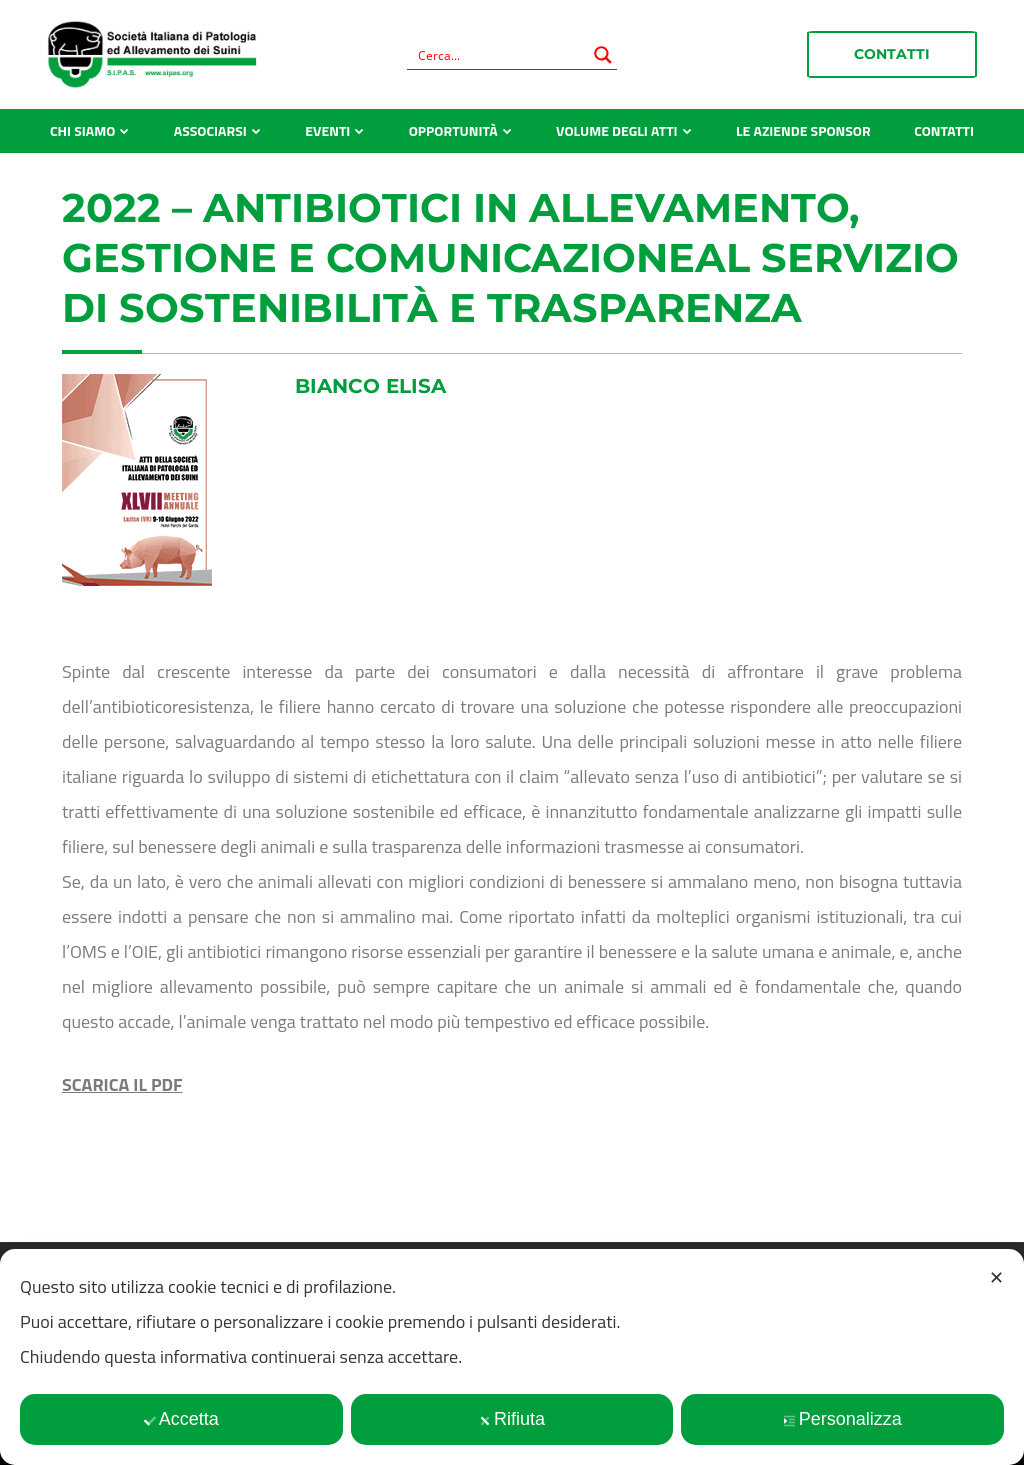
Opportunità (453, 130)
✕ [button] (996, 1278)
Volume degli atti (616, 130)
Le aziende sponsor (803, 130)
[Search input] (499, 55)
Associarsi (210, 130)
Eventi (327, 130)
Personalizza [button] (843, 1419)
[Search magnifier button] (603, 55)
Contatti (892, 54)
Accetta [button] (181, 1419)
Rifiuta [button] (512, 1419)
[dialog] (512, 1357)
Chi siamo (82, 130)
